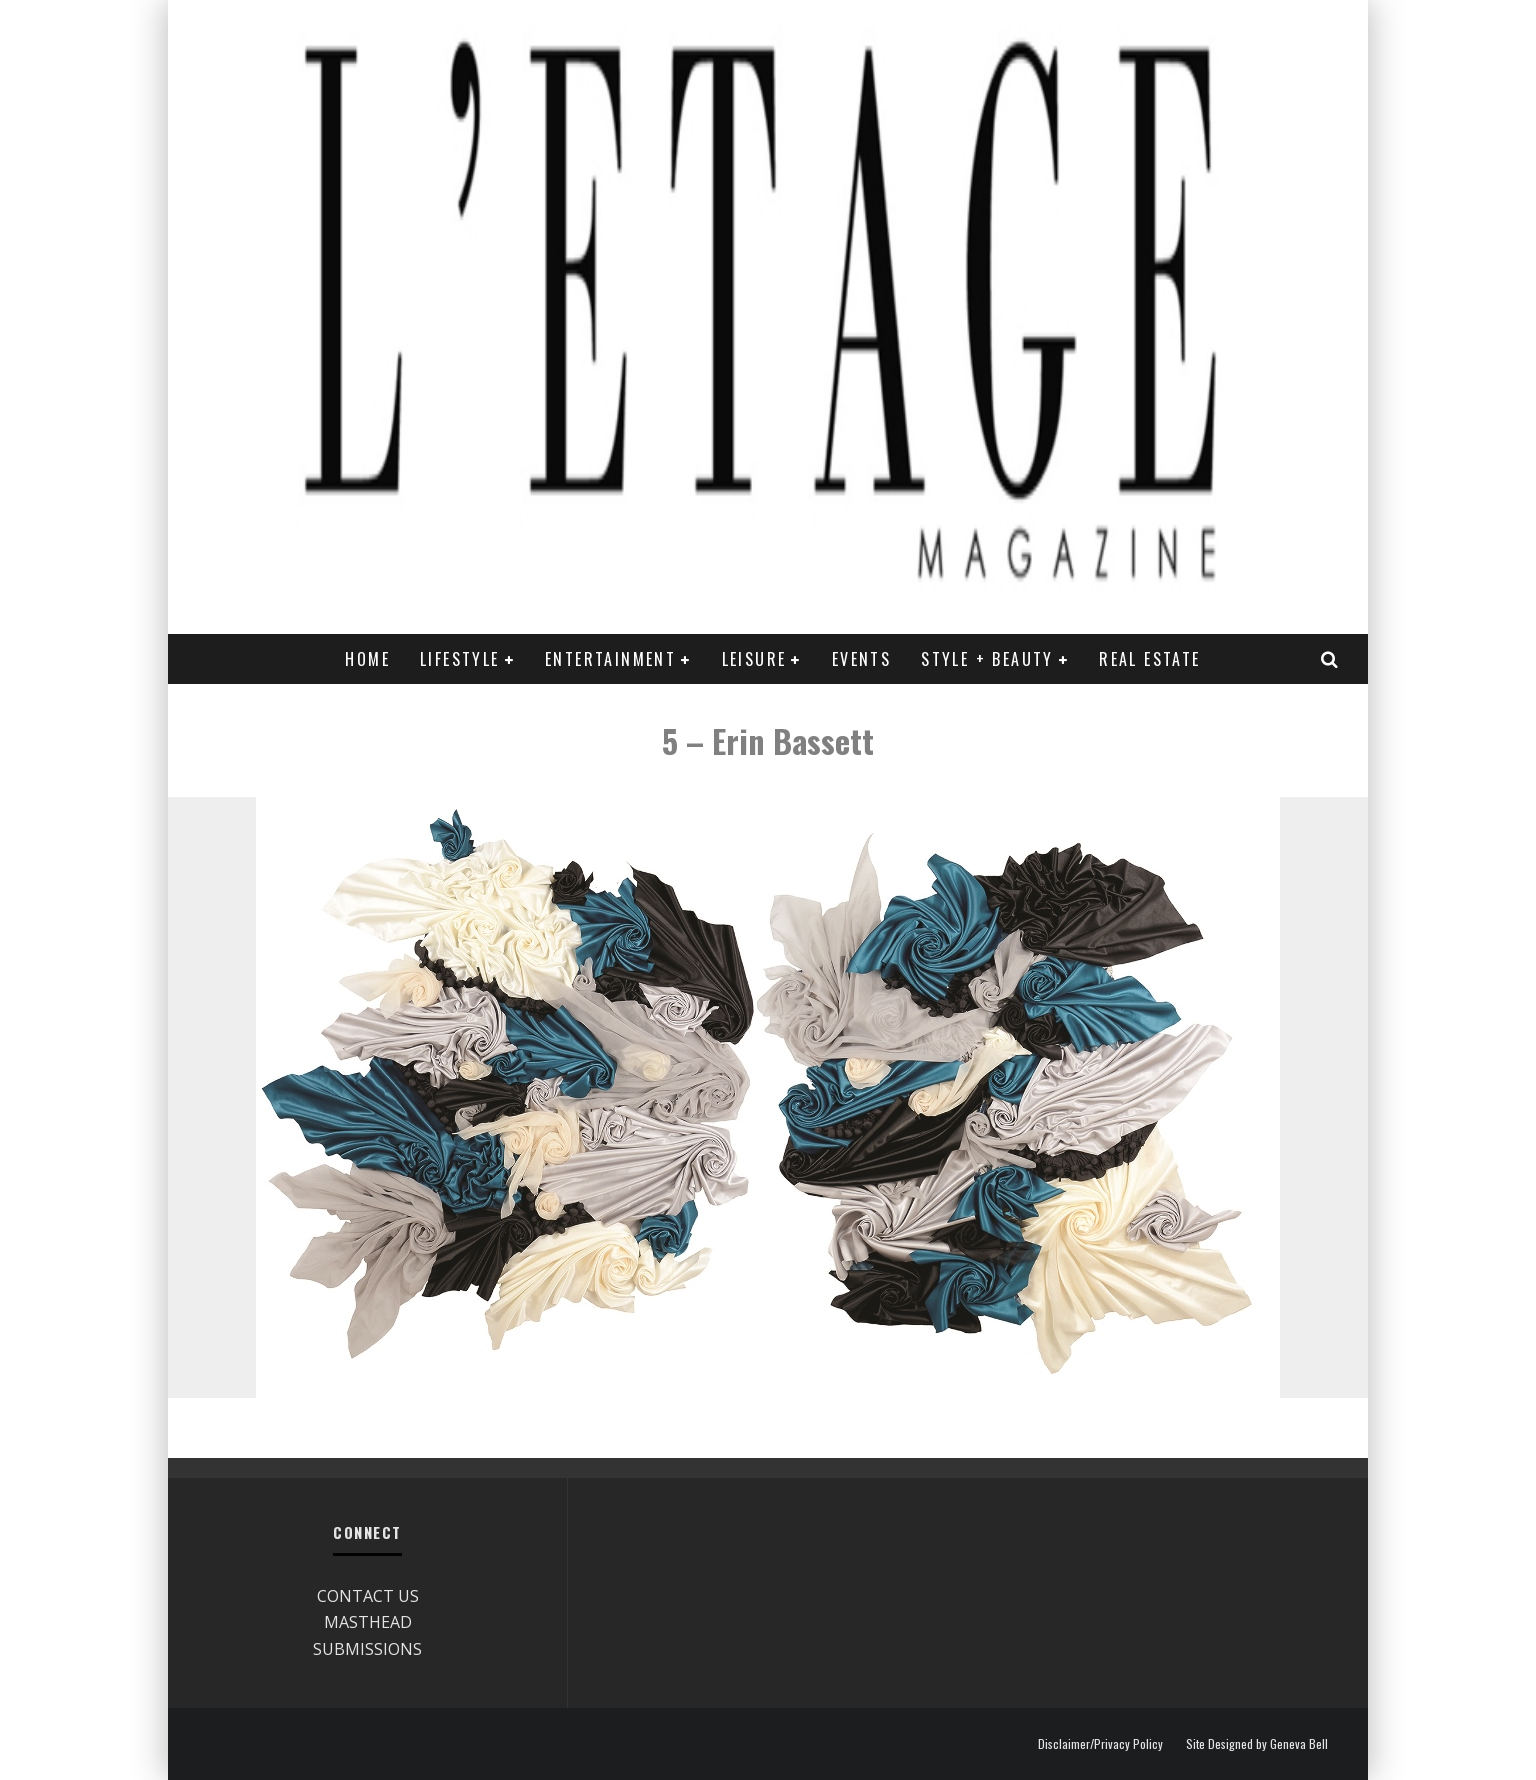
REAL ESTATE (1149, 659)
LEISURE (754, 659)
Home (367, 659)
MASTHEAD (368, 1622)
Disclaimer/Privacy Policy (1100, 1744)
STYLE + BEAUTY (987, 659)
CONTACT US (368, 1596)
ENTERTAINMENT (610, 659)
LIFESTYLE (460, 659)
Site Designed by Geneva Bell (1257, 1744)
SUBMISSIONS (367, 1649)
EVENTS (861, 659)
